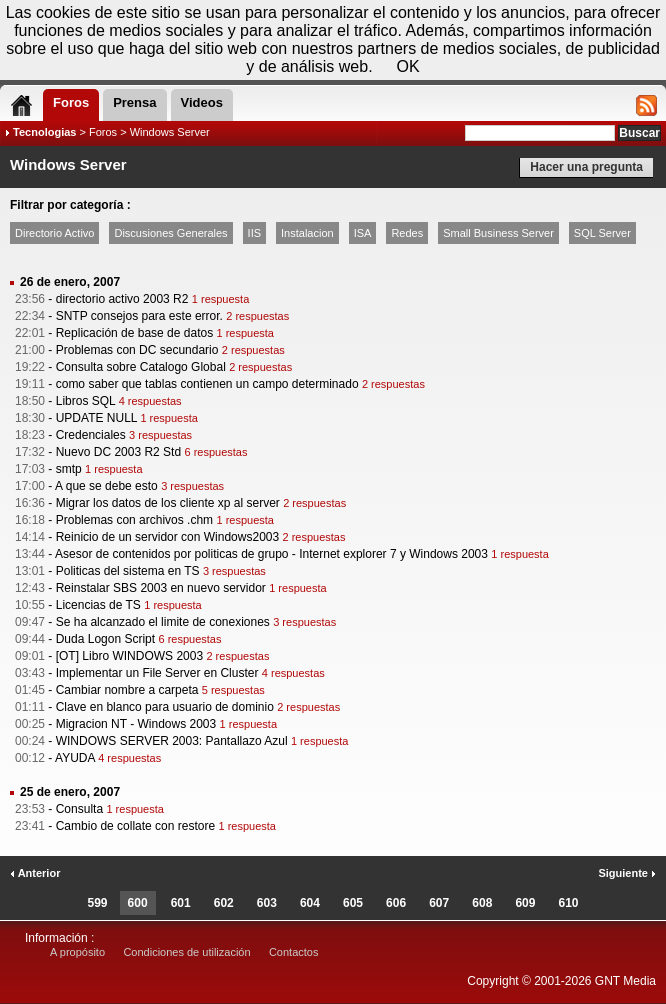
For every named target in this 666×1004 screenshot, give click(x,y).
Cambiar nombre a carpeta (127, 690)
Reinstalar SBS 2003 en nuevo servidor (161, 588)
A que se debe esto (106, 486)
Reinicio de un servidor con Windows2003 (167, 537)
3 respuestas (160, 435)
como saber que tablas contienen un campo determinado (207, 384)
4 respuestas (150, 401)
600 (138, 903)
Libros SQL (86, 401)
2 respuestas (257, 316)
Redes (407, 233)
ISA (363, 233)
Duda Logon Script (105, 639)
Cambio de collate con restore (135, 826)
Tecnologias (44, 132)
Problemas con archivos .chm (134, 520)
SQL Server (602, 233)
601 (181, 903)
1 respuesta (220, 299)
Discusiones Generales (170, 233)
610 (568, 903)
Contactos (294, 952)
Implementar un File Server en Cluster (157, 673)
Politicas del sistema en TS (128, 571)
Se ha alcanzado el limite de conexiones (163, 622)
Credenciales (91, 435)
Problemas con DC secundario (137, 350)
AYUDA (75, 758)
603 (267, 903)
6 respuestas (215, 452)
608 (482, 903)
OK (408, 66)
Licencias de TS (98, 605)
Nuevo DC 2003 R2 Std (118, 452)
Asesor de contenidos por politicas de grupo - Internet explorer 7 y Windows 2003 (271, 554)
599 (98, 903)
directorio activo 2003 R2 (122, 299)
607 (439, 903)
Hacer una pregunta (586, 167)
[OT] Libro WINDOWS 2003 (129, 656)
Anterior (35, 873)
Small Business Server (498, 233)
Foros (103, 132)
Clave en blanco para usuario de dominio (165, 707)
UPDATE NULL (96, 418)
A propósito (77, 952)
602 (224, 903)
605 (353, 903)
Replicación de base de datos (134, 333)
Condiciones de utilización (186, 952)
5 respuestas (233, 690)
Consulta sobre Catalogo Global (141, 367)
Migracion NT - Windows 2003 (136, 724)
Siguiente (627, 873)
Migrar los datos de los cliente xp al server (168, 503)
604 (310, 903)
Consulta (79, 809)
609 (525, 903)
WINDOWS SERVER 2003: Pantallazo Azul (172, 741)
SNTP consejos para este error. (139, 316)
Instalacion (307, 233)
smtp (69, 469)
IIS (254, 233)
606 (396, 903)
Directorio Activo (54, 233)
